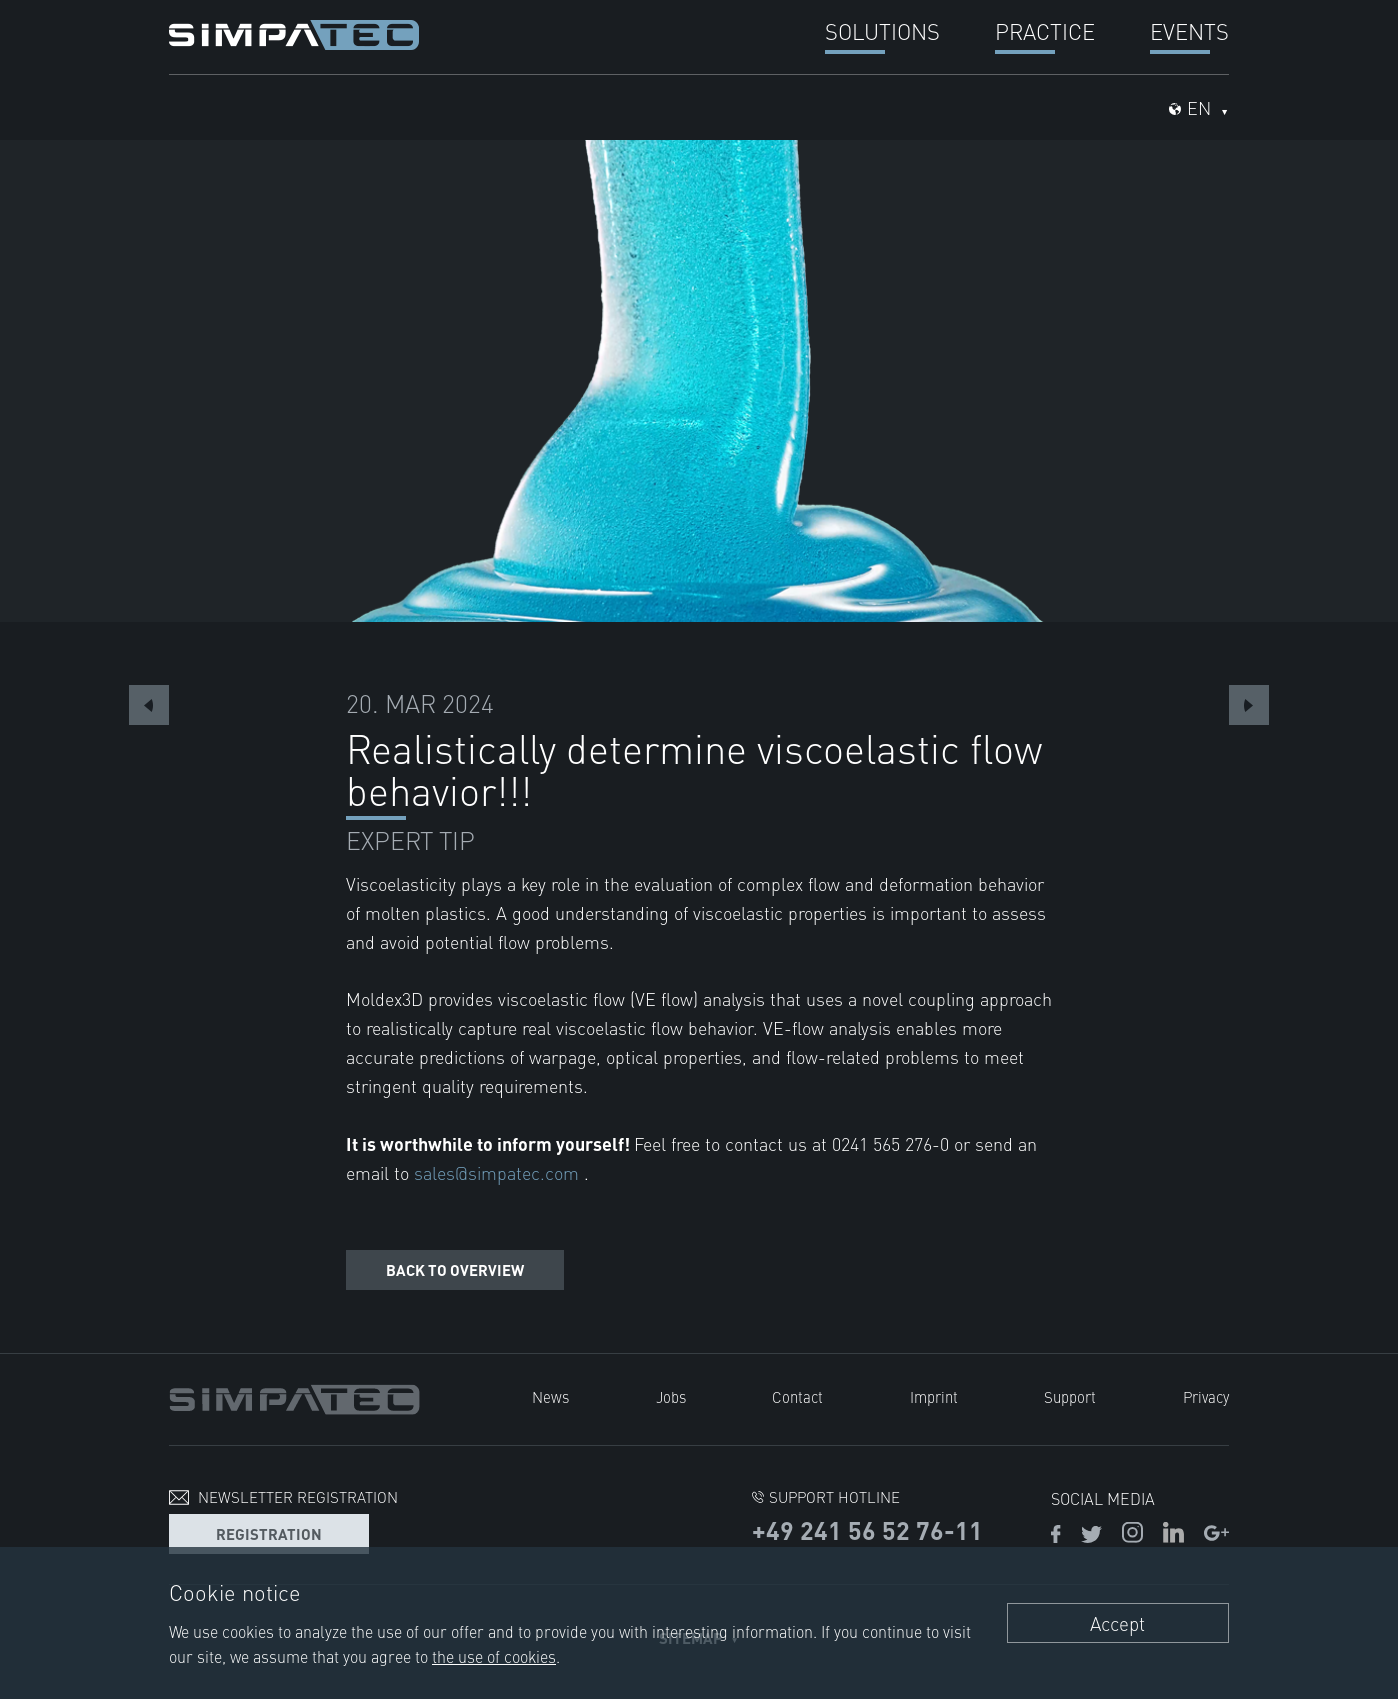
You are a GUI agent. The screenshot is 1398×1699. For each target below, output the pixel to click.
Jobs (671, 1396)
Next (1249, 705)
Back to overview (455, 1269)
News (550, 1396)
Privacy (1206, 1396)
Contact (797, 1396)
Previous (149, 705)
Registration (269, 1533)
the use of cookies (494, 1656)
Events (1189, 30)
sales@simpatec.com (499, 1172)
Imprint (934, 1396)
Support (1070, 1396)
